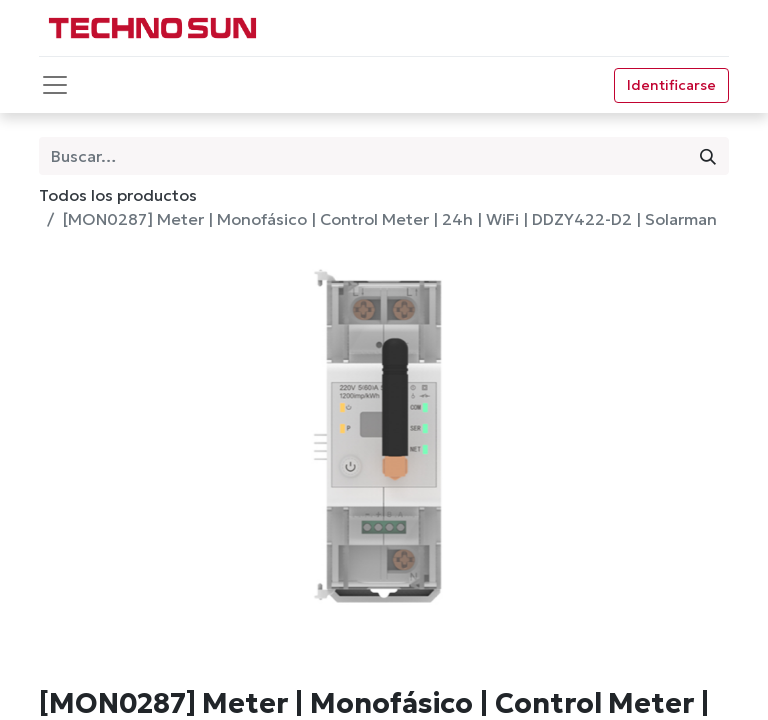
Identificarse (671, 85)
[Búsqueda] (708, 156)
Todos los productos (118, 195)
